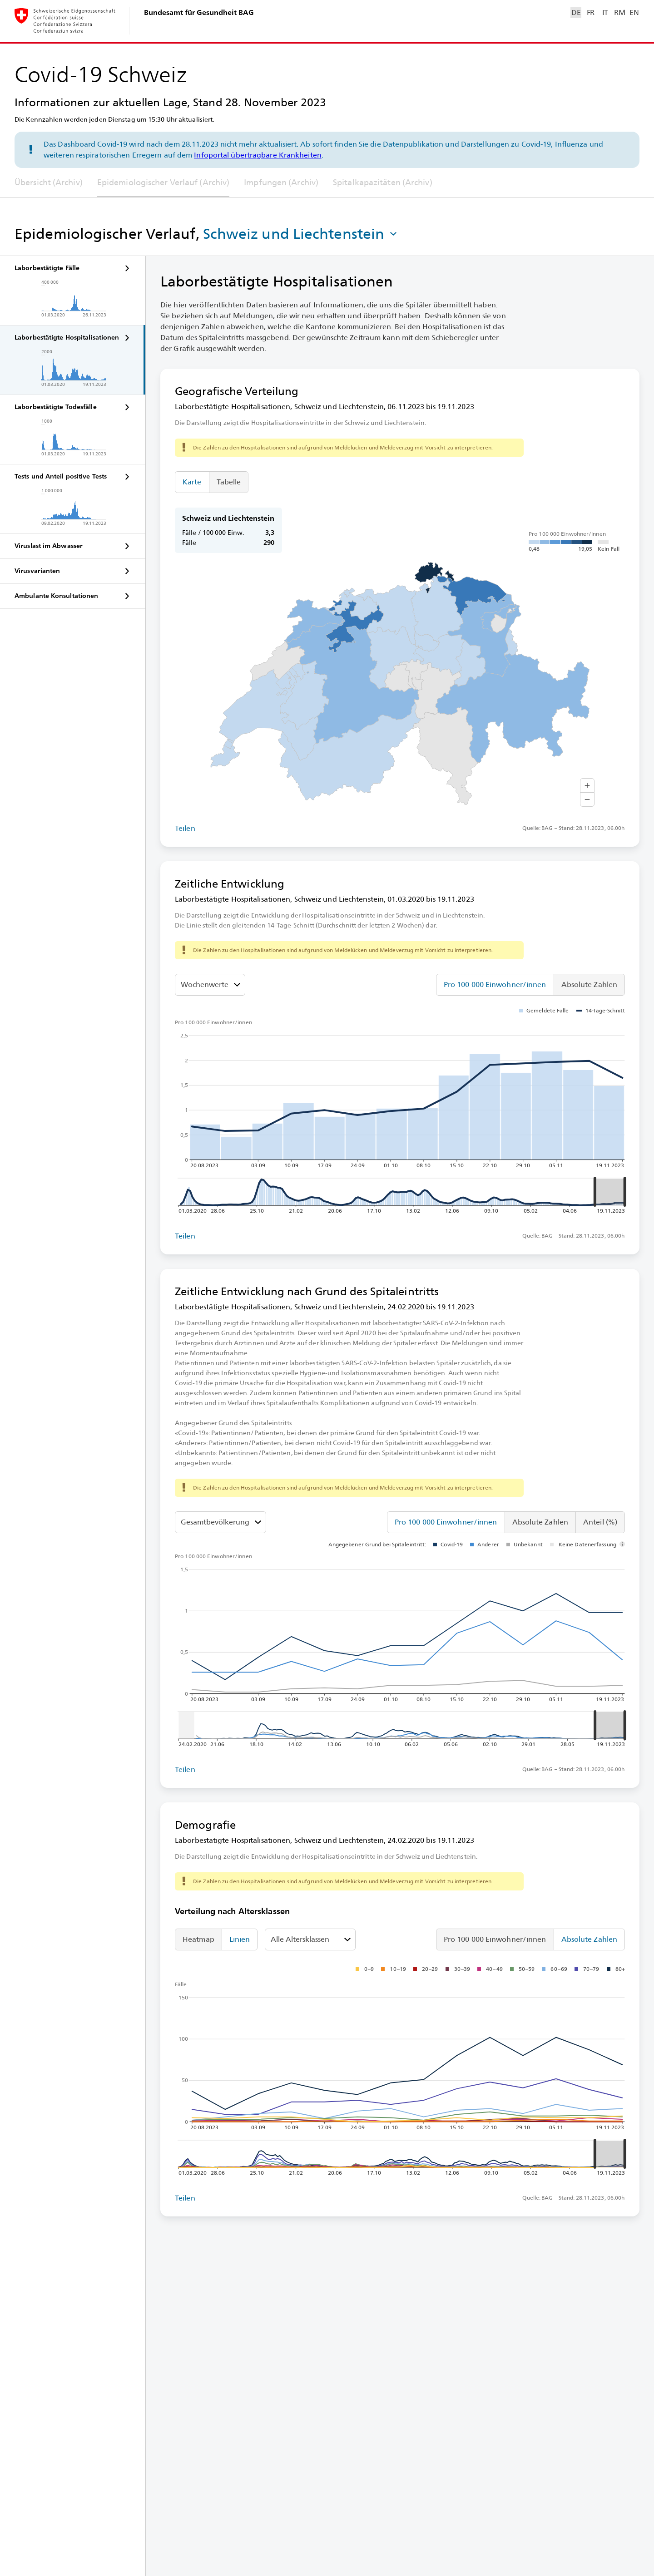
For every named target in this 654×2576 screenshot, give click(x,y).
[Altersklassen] (220, 1522)
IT (605, 12)
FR (591, 12)
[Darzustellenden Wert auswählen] (210, 985)
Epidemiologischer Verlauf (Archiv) (163, 182)
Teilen (185, 828)
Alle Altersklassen (300, 1939)
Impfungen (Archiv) (281, 182)
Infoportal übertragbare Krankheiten (258, 155)
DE (575, 12)
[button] (301, 234)
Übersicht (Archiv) (49, 182)
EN (634, 12)
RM (619, 12)
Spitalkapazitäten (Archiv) (382, 182)
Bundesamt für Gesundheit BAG (199, 12)
